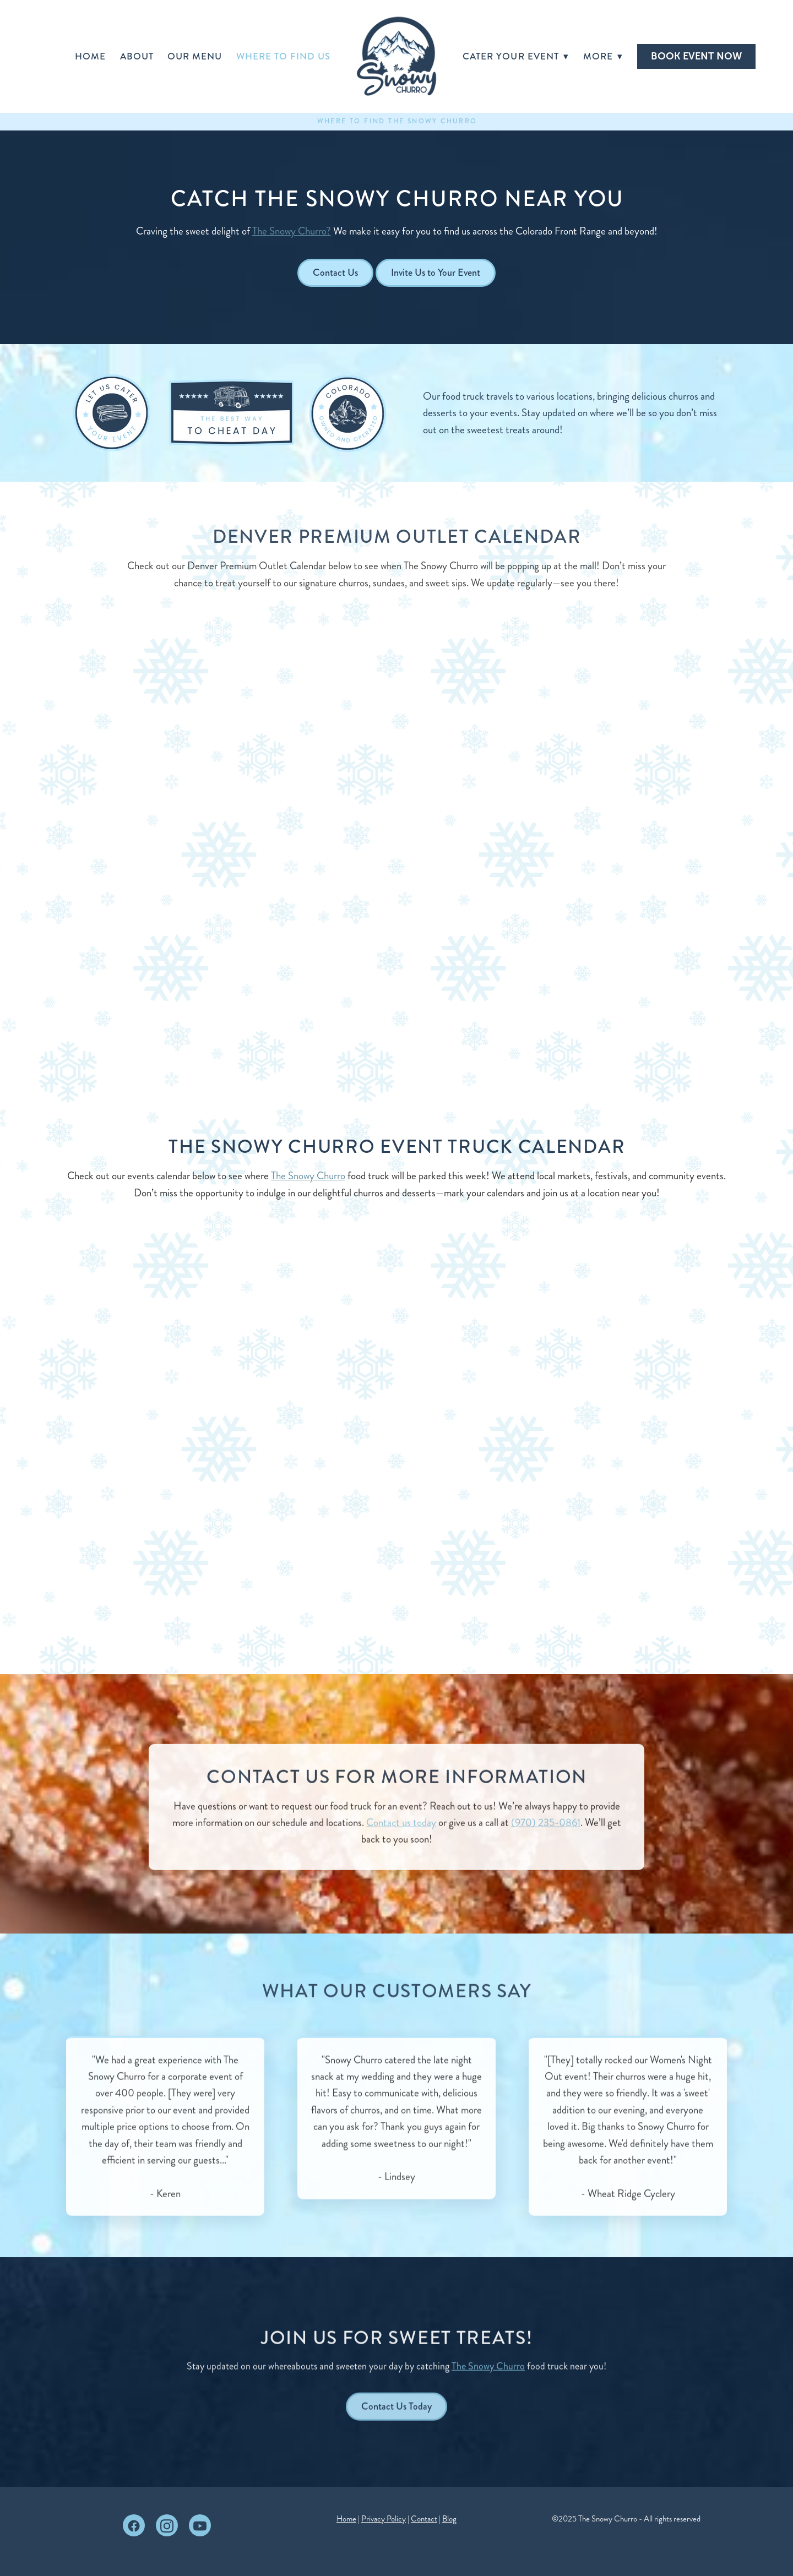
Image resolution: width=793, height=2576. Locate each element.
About (137, 56)
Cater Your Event (516, 56)
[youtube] (200, 2525)
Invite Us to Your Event (435, 272)
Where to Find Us (283, 56)
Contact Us (335, 272)
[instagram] (167, 2525)
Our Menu (194, 56)
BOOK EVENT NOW (696, 56)
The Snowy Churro (308, 1175)
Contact (424, 2519)
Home (90, 56)
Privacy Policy (383, 2519)
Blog (449, 2519)
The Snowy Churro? (291, 231)
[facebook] (134, 2525)
